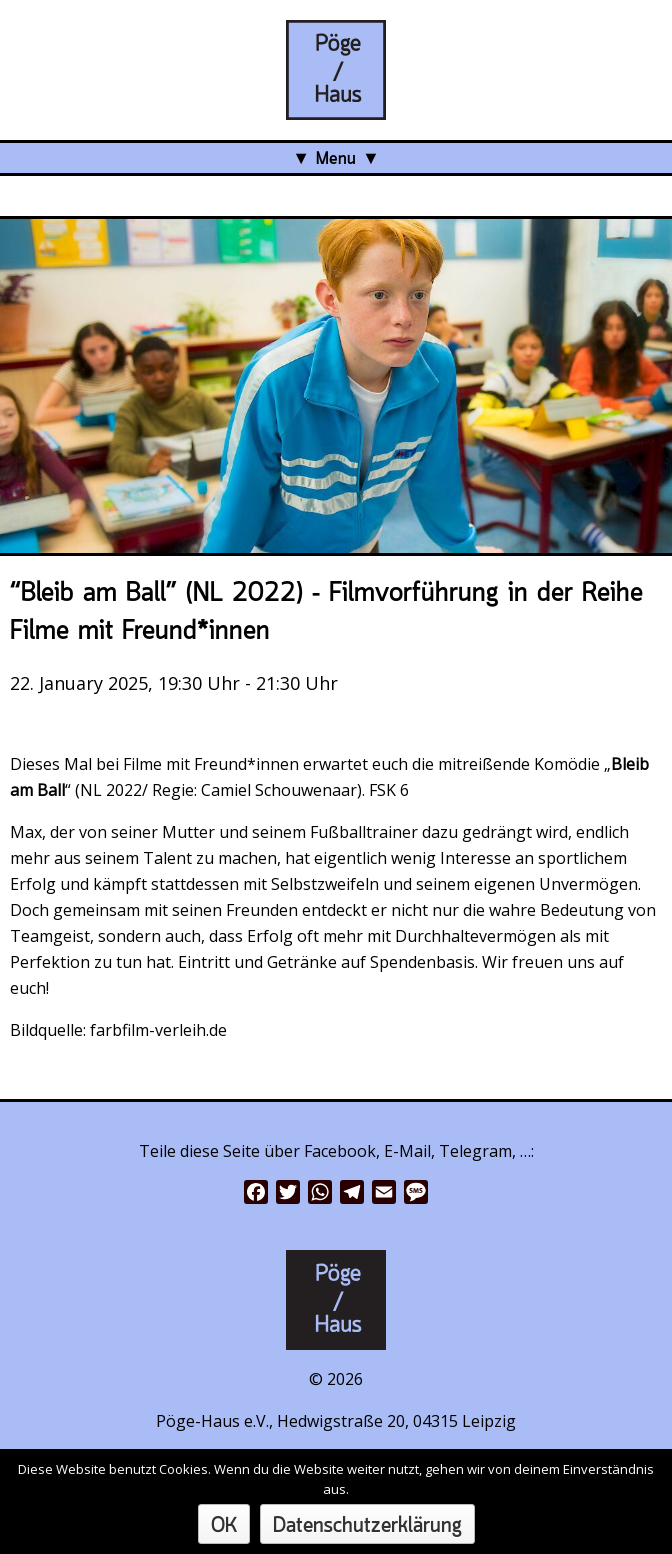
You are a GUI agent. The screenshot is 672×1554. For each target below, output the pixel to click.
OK (224, 1526)
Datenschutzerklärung (367, 1526)
